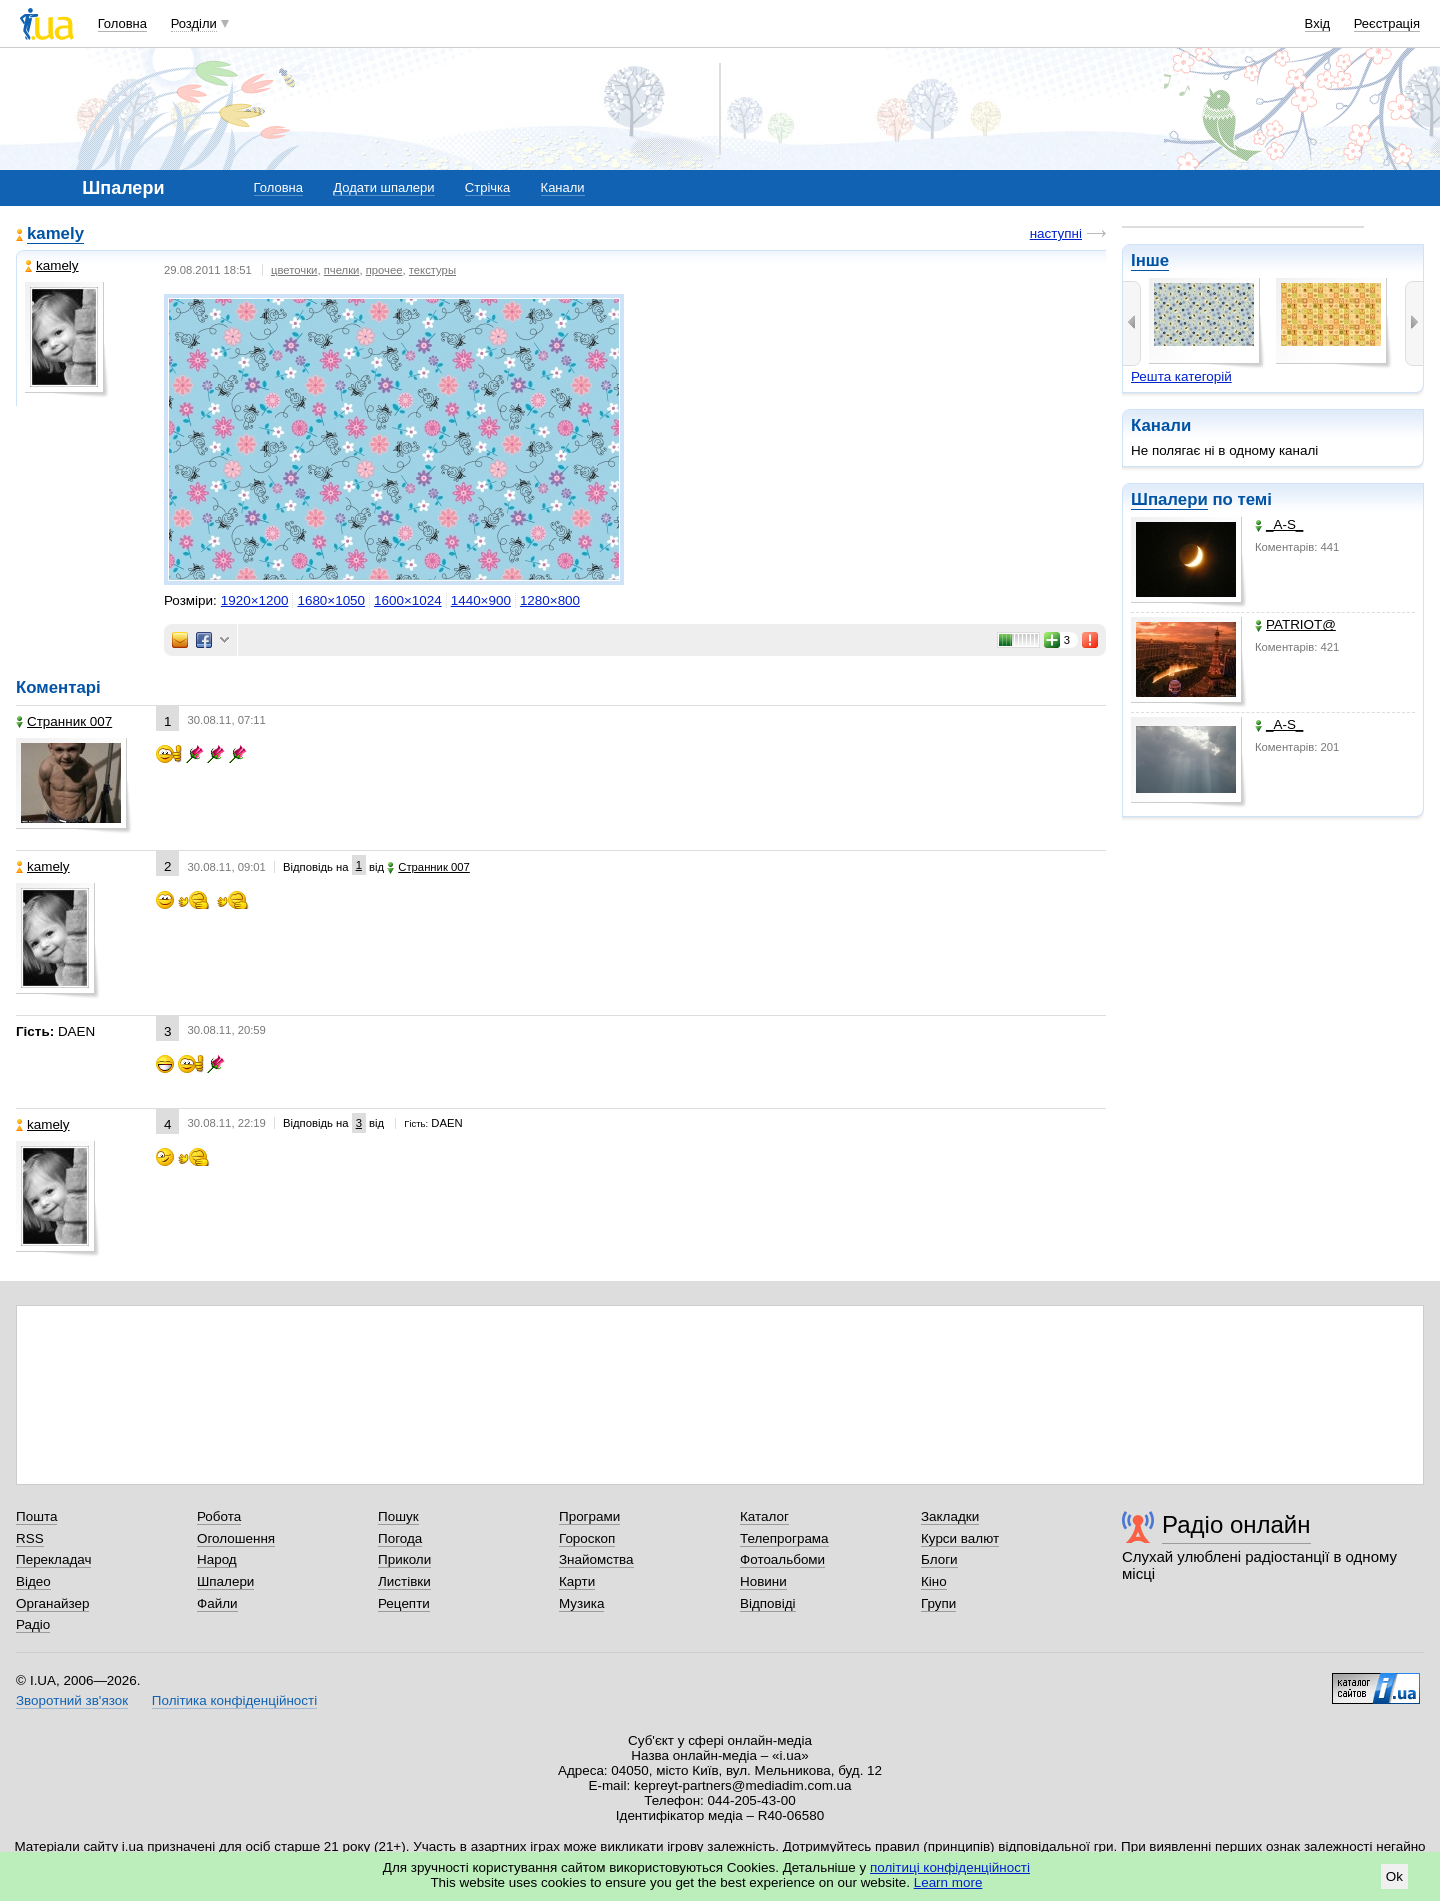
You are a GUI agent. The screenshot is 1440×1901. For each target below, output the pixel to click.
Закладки (950, 1516)
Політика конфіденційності (234, 1700)
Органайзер (52, 1603)
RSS (30, 1538)
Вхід (1318, 23)
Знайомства (596, 1559)
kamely (55, 233)
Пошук (398, 1516)
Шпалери (1169, 499)
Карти (577, 1581)
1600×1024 (408, 600)
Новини (763, 1581)
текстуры (432, 270)
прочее (384, 270)
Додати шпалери (383, 187)
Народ (217, 1559)
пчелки (342, 270)
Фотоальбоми (782, 1559)
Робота (219, 1516)
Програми (589, 1516)
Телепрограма (784, 1538)
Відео (33, 1581)
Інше (1150, 260)
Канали (563, 187)
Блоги (939, 1559)
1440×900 (481, 600)
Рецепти (404, 1603)
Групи (938, 1603)
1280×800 (550, 600)
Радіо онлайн (1236, 1524)
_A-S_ (1279, 524)
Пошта (36, 1516)
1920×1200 (255, 600)
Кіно (934, 1581)
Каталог (764, 1516)
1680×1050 (331, 600)
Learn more (948, 1882)
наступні (1056, 233)
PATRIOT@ (1295, 624)
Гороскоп (587, 1538)
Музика (581, 1603)
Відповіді (768, 1603)
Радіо (33, 1624)
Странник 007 (64, 721)
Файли (217, 1603)
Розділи (194, 23)
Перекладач (53, 1559)
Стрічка (487, 187)
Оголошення (236, 1538)
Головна (122, 23)
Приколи (404, 1559)
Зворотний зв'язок (72, 1700)
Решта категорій (1181, 376)
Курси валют (960, 1538)
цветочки (294, 270)
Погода (400, 1538)
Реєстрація (1387, 23)
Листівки (404, 1581)
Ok (1394, 1876)
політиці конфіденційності (950, 1867)
